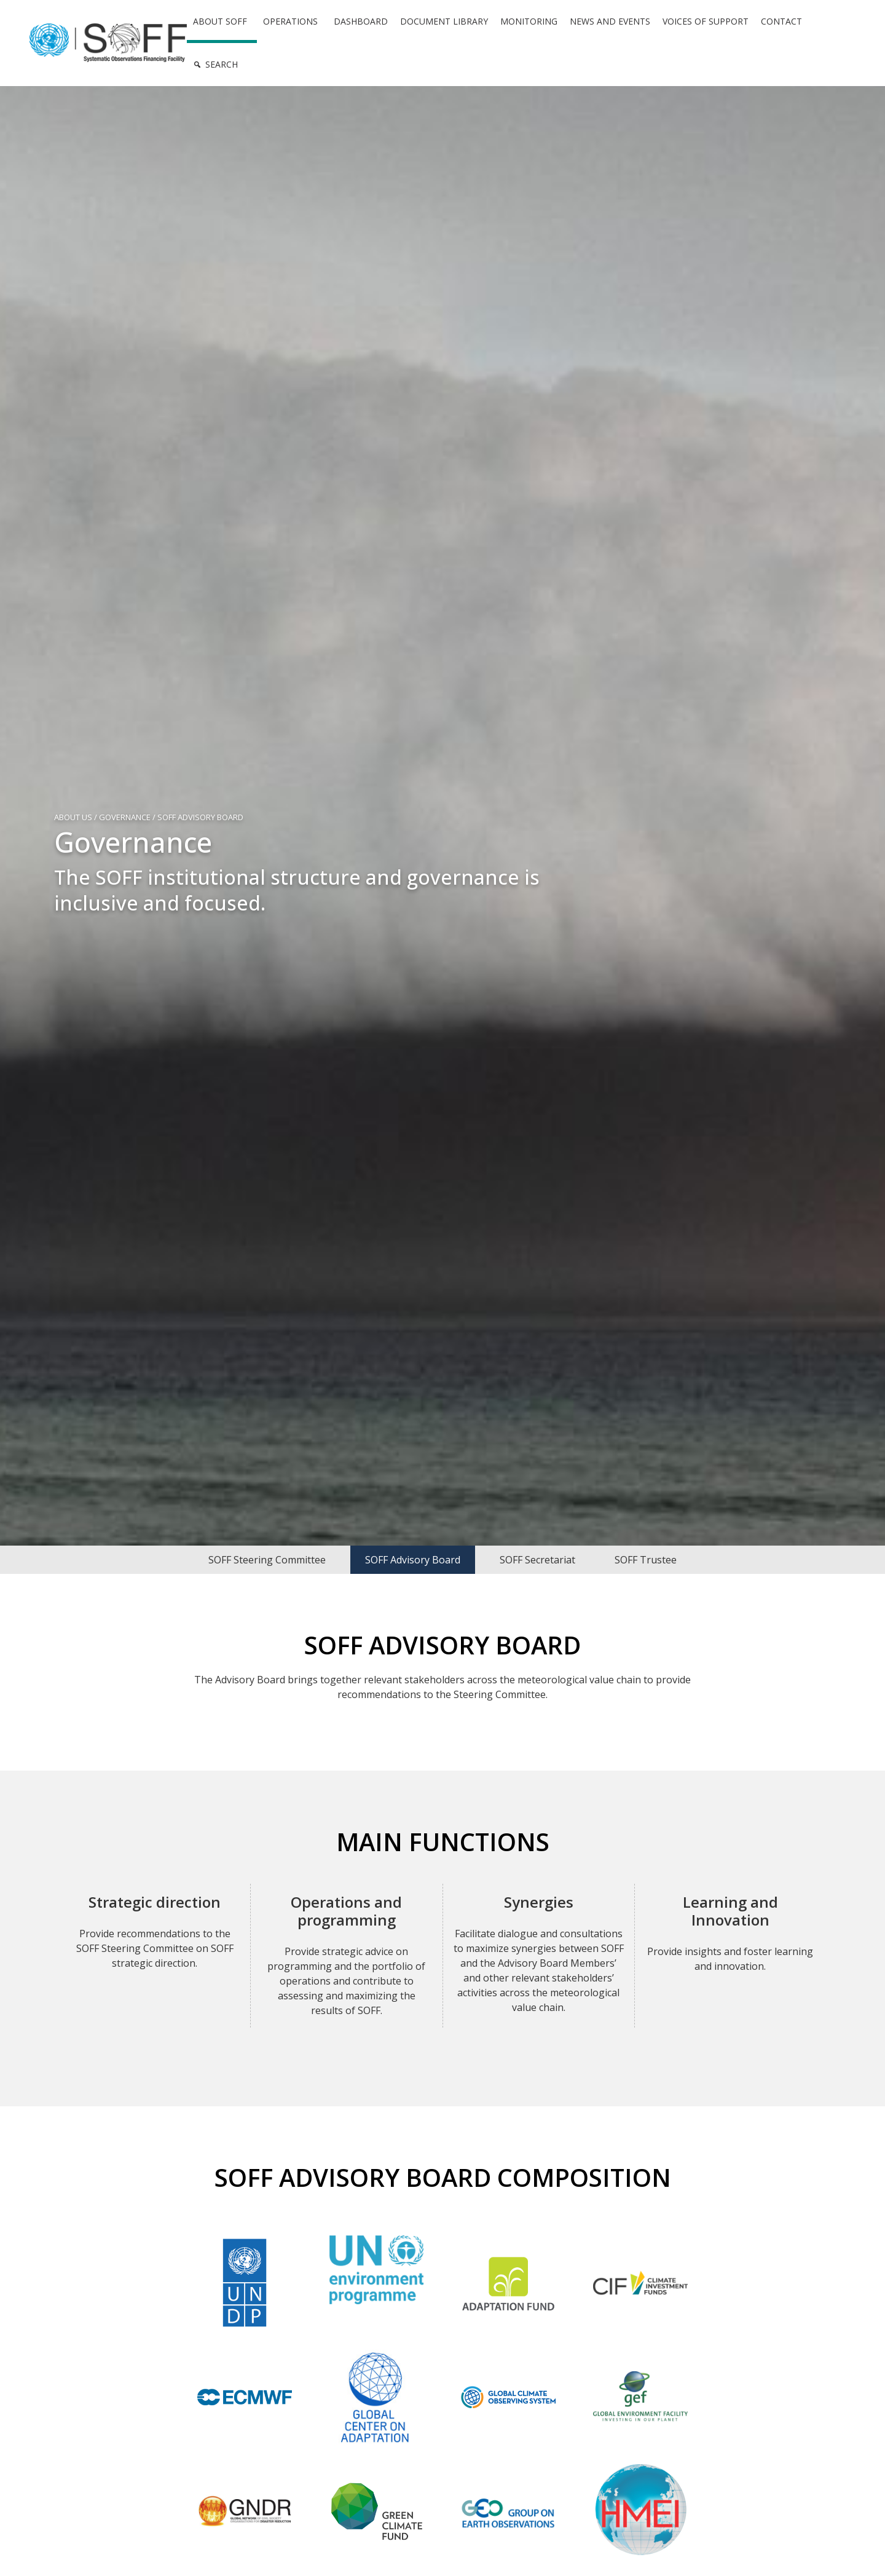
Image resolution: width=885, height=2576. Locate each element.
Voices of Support (706, 21)
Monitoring (528, 21)
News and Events (610, 21)
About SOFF (220, 21)
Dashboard (361, 21)
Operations (290, 21)
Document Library (444, 21)
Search (221, 64)
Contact (781, 21)
